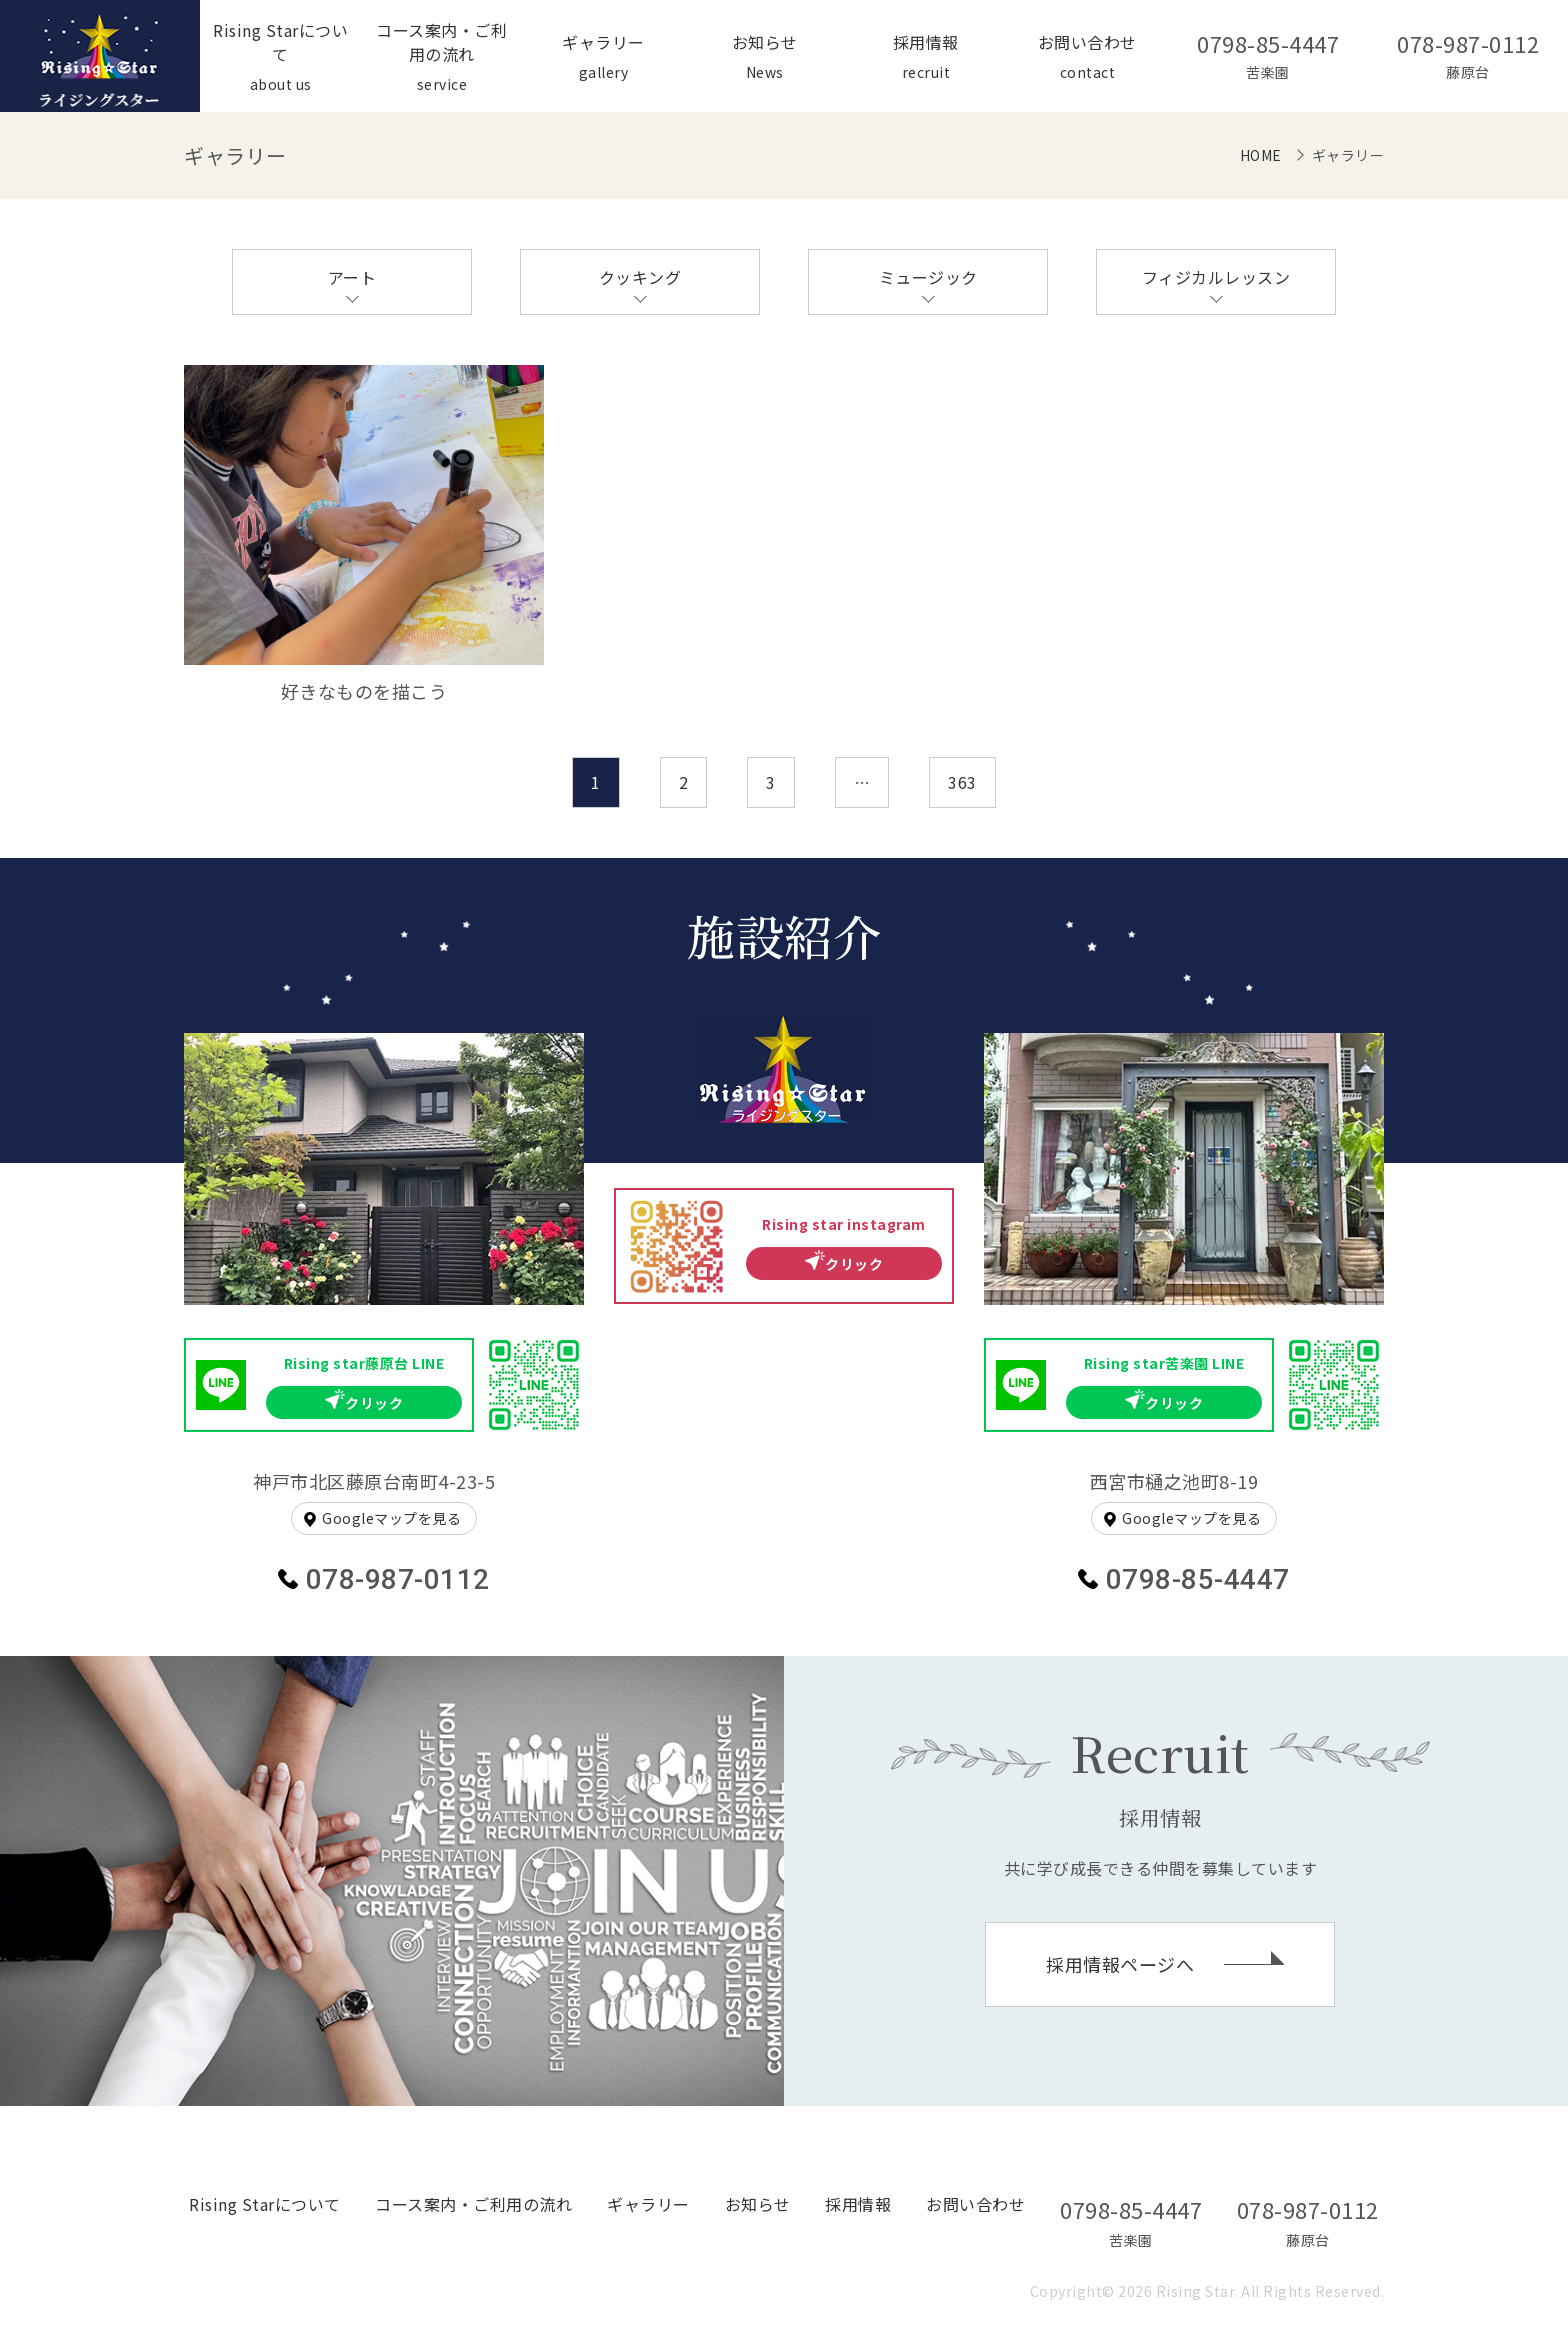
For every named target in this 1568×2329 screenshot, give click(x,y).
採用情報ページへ (1120, 1964)
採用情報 (858, 2204)
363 (962, 782)
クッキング (640, 277)
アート (352, 277)
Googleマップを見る (391, 1518)
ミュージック (928, 277)
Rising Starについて (265, 2204)
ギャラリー (648, 2204)
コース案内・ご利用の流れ (473, 2204)
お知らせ (758, 2204)
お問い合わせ (975, 2204)
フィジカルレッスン (1216, 277)
